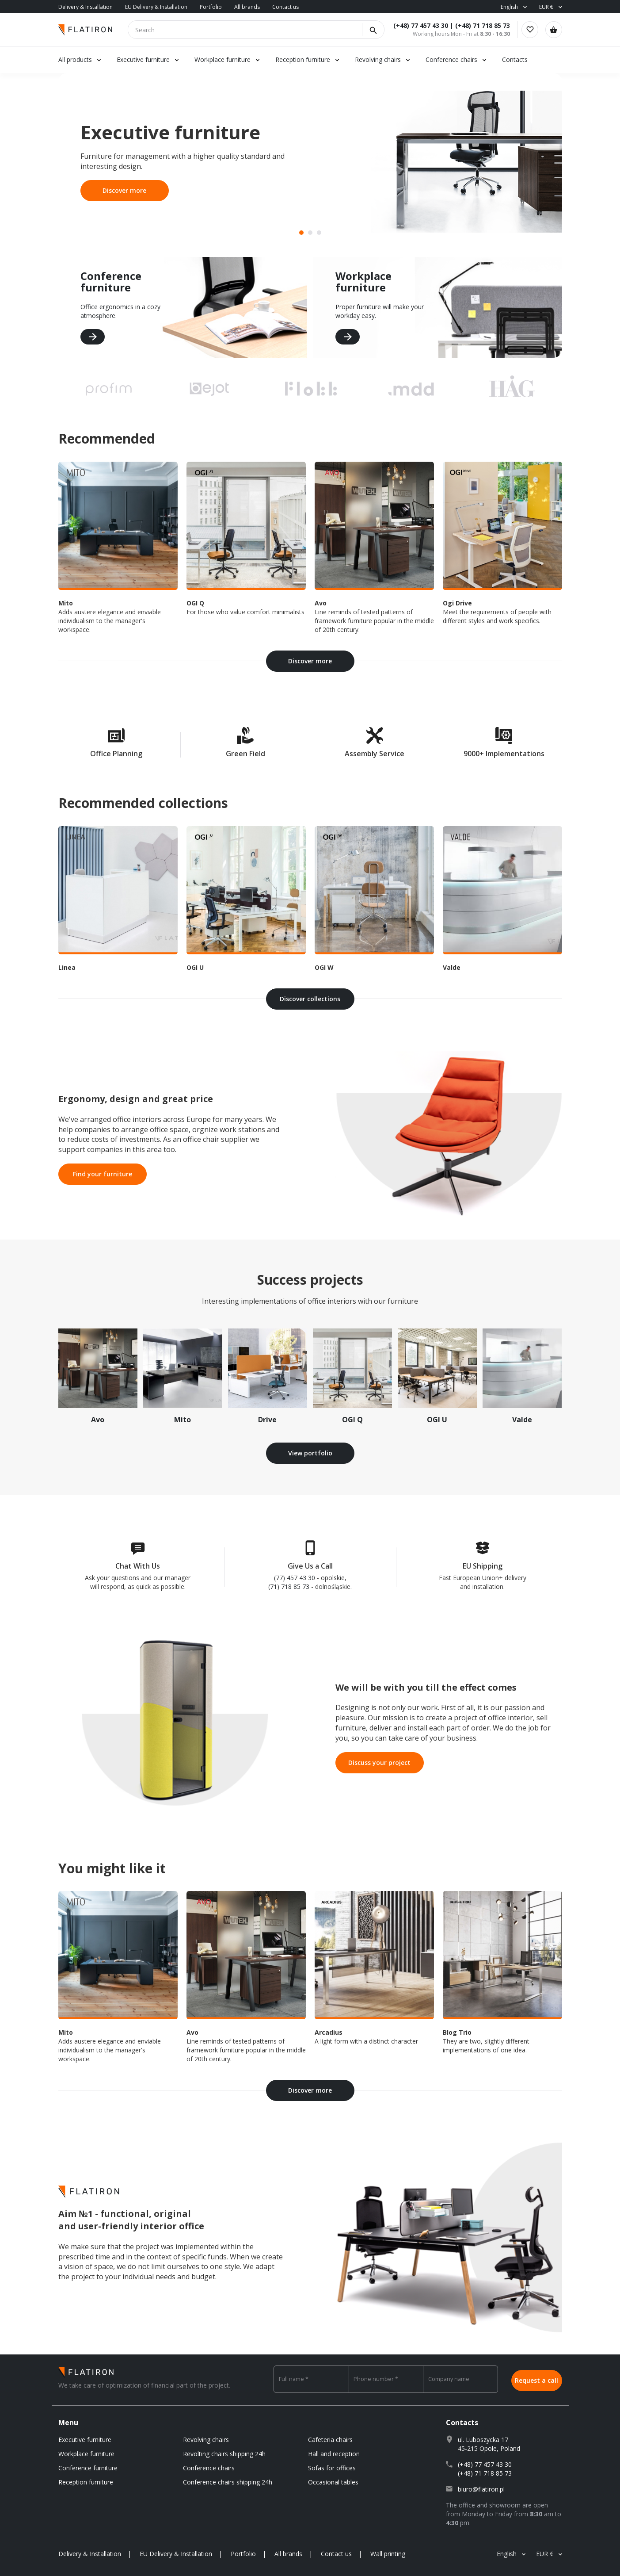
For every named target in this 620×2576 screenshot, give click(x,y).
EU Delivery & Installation (156, 7)
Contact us (285, 7)
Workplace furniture (222, 59)
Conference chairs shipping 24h (227, 2482)
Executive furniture (143, 59)
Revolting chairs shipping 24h (224, 2454)
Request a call (536, 2379)
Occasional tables (333, 2482)
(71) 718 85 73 (288, 1586)
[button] (301, 232)
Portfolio (211, 7)
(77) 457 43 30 (294, 1577)
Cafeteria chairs (330, 2439)
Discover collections (310, 999)
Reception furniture (303, 59)
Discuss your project (379, 1762)
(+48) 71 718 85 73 (477, 25)
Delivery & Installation (85, 7)
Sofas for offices (332, 2468)
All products (75, 59)
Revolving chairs (378, 59)
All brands (247, 7)
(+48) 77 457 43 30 (415, 25)
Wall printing (387, 2553)
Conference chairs (451, 59)
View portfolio (310, 1453)
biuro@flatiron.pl (481, 2489)
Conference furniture (88, 2468)
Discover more (124, 190)
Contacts (515, 59)
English (509, 7)
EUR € (546, 7)
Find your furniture (102, 1174)
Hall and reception (334, 2454)
